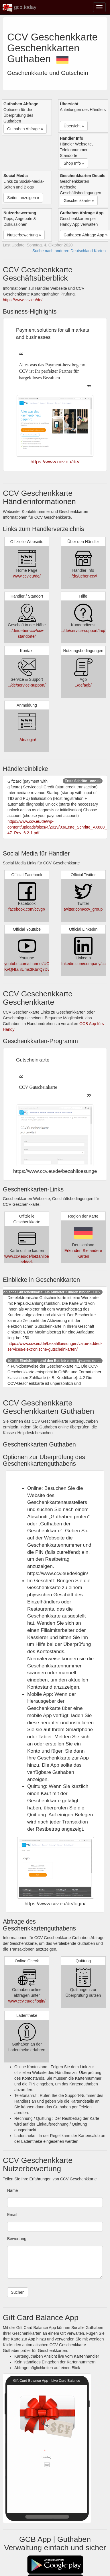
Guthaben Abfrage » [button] (25, 129)
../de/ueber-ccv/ (83, 576)
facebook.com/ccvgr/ (26, 909)
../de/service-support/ (27, 685)
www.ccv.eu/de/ (26, 576)
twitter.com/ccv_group (83, 909)
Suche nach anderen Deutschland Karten (69, 250)
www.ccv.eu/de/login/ (27, 2001)
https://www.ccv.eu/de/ (22, 300)
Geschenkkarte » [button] (79, 200)
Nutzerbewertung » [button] (24, 235)
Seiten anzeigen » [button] (23, 197)
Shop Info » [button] (74, 163)
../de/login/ (26, 739)
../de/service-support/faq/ (83, 630)
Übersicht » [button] (74, 126)
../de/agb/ (83, 685)
